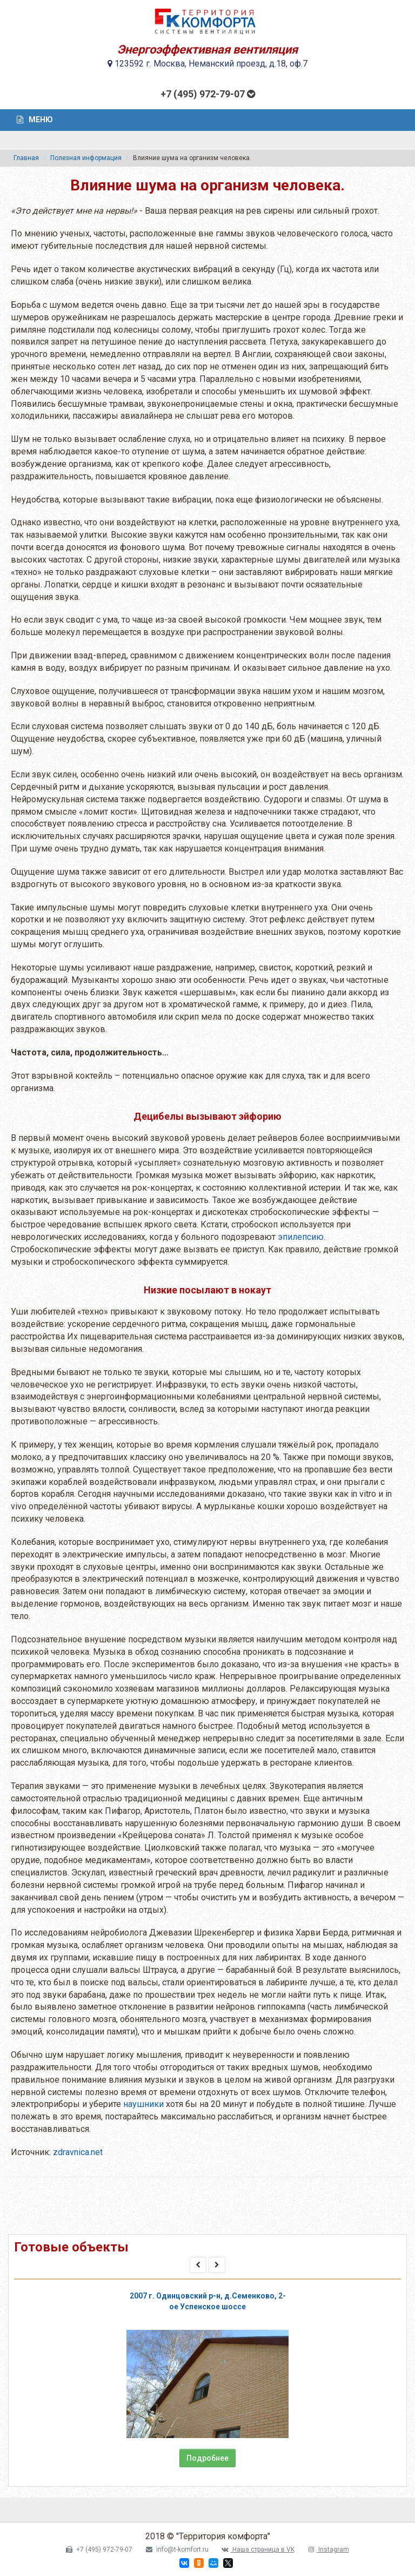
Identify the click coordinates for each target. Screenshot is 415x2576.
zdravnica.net (78, 2152)
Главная (26, 158)
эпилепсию (301, 1237)
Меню (35, 119)
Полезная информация (86, 158)
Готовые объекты (71, 2247)
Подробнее (207, 2458)
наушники (143, 2104)
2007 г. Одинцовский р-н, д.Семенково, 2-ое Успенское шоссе (208, 2301)
